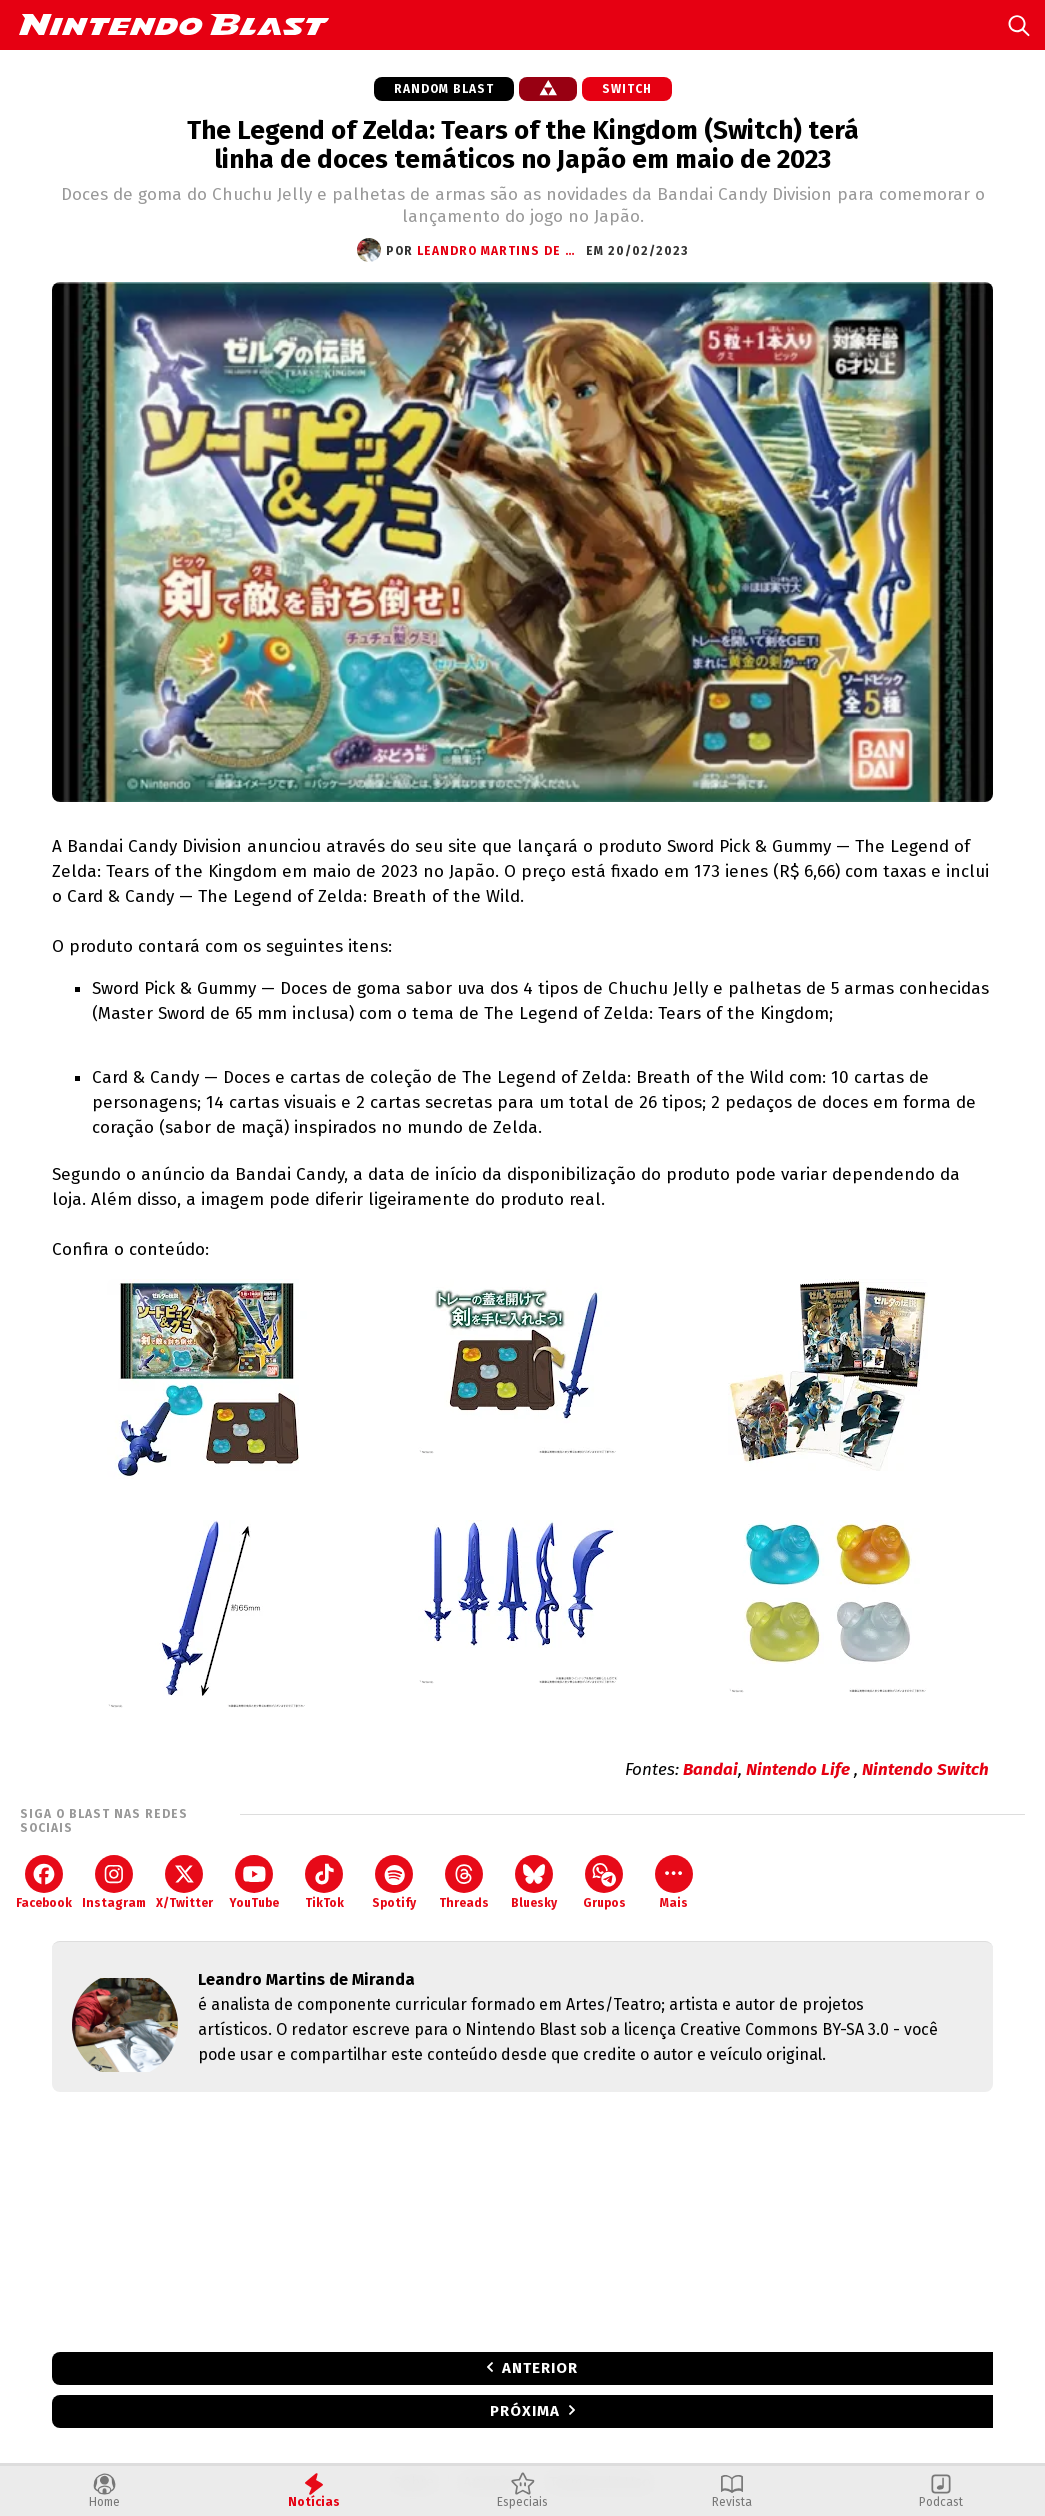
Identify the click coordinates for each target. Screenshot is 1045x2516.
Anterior (540, 2368)
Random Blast (444, 89)
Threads (464, 1882)
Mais (674, 1882)
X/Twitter (184, 1882)
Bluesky (534, 1882)
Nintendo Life (800, 1769)
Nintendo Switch (925, 1769)
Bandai (710, 1769)
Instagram (114, 1882)
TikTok (324, 1882)
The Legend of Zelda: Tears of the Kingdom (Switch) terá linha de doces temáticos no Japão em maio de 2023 (523, 145)
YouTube (254, 1882)
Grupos (604, 1882)
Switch (627, 89)
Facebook (44, 1882)
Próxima (525, 2411)
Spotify (394, 1882)
